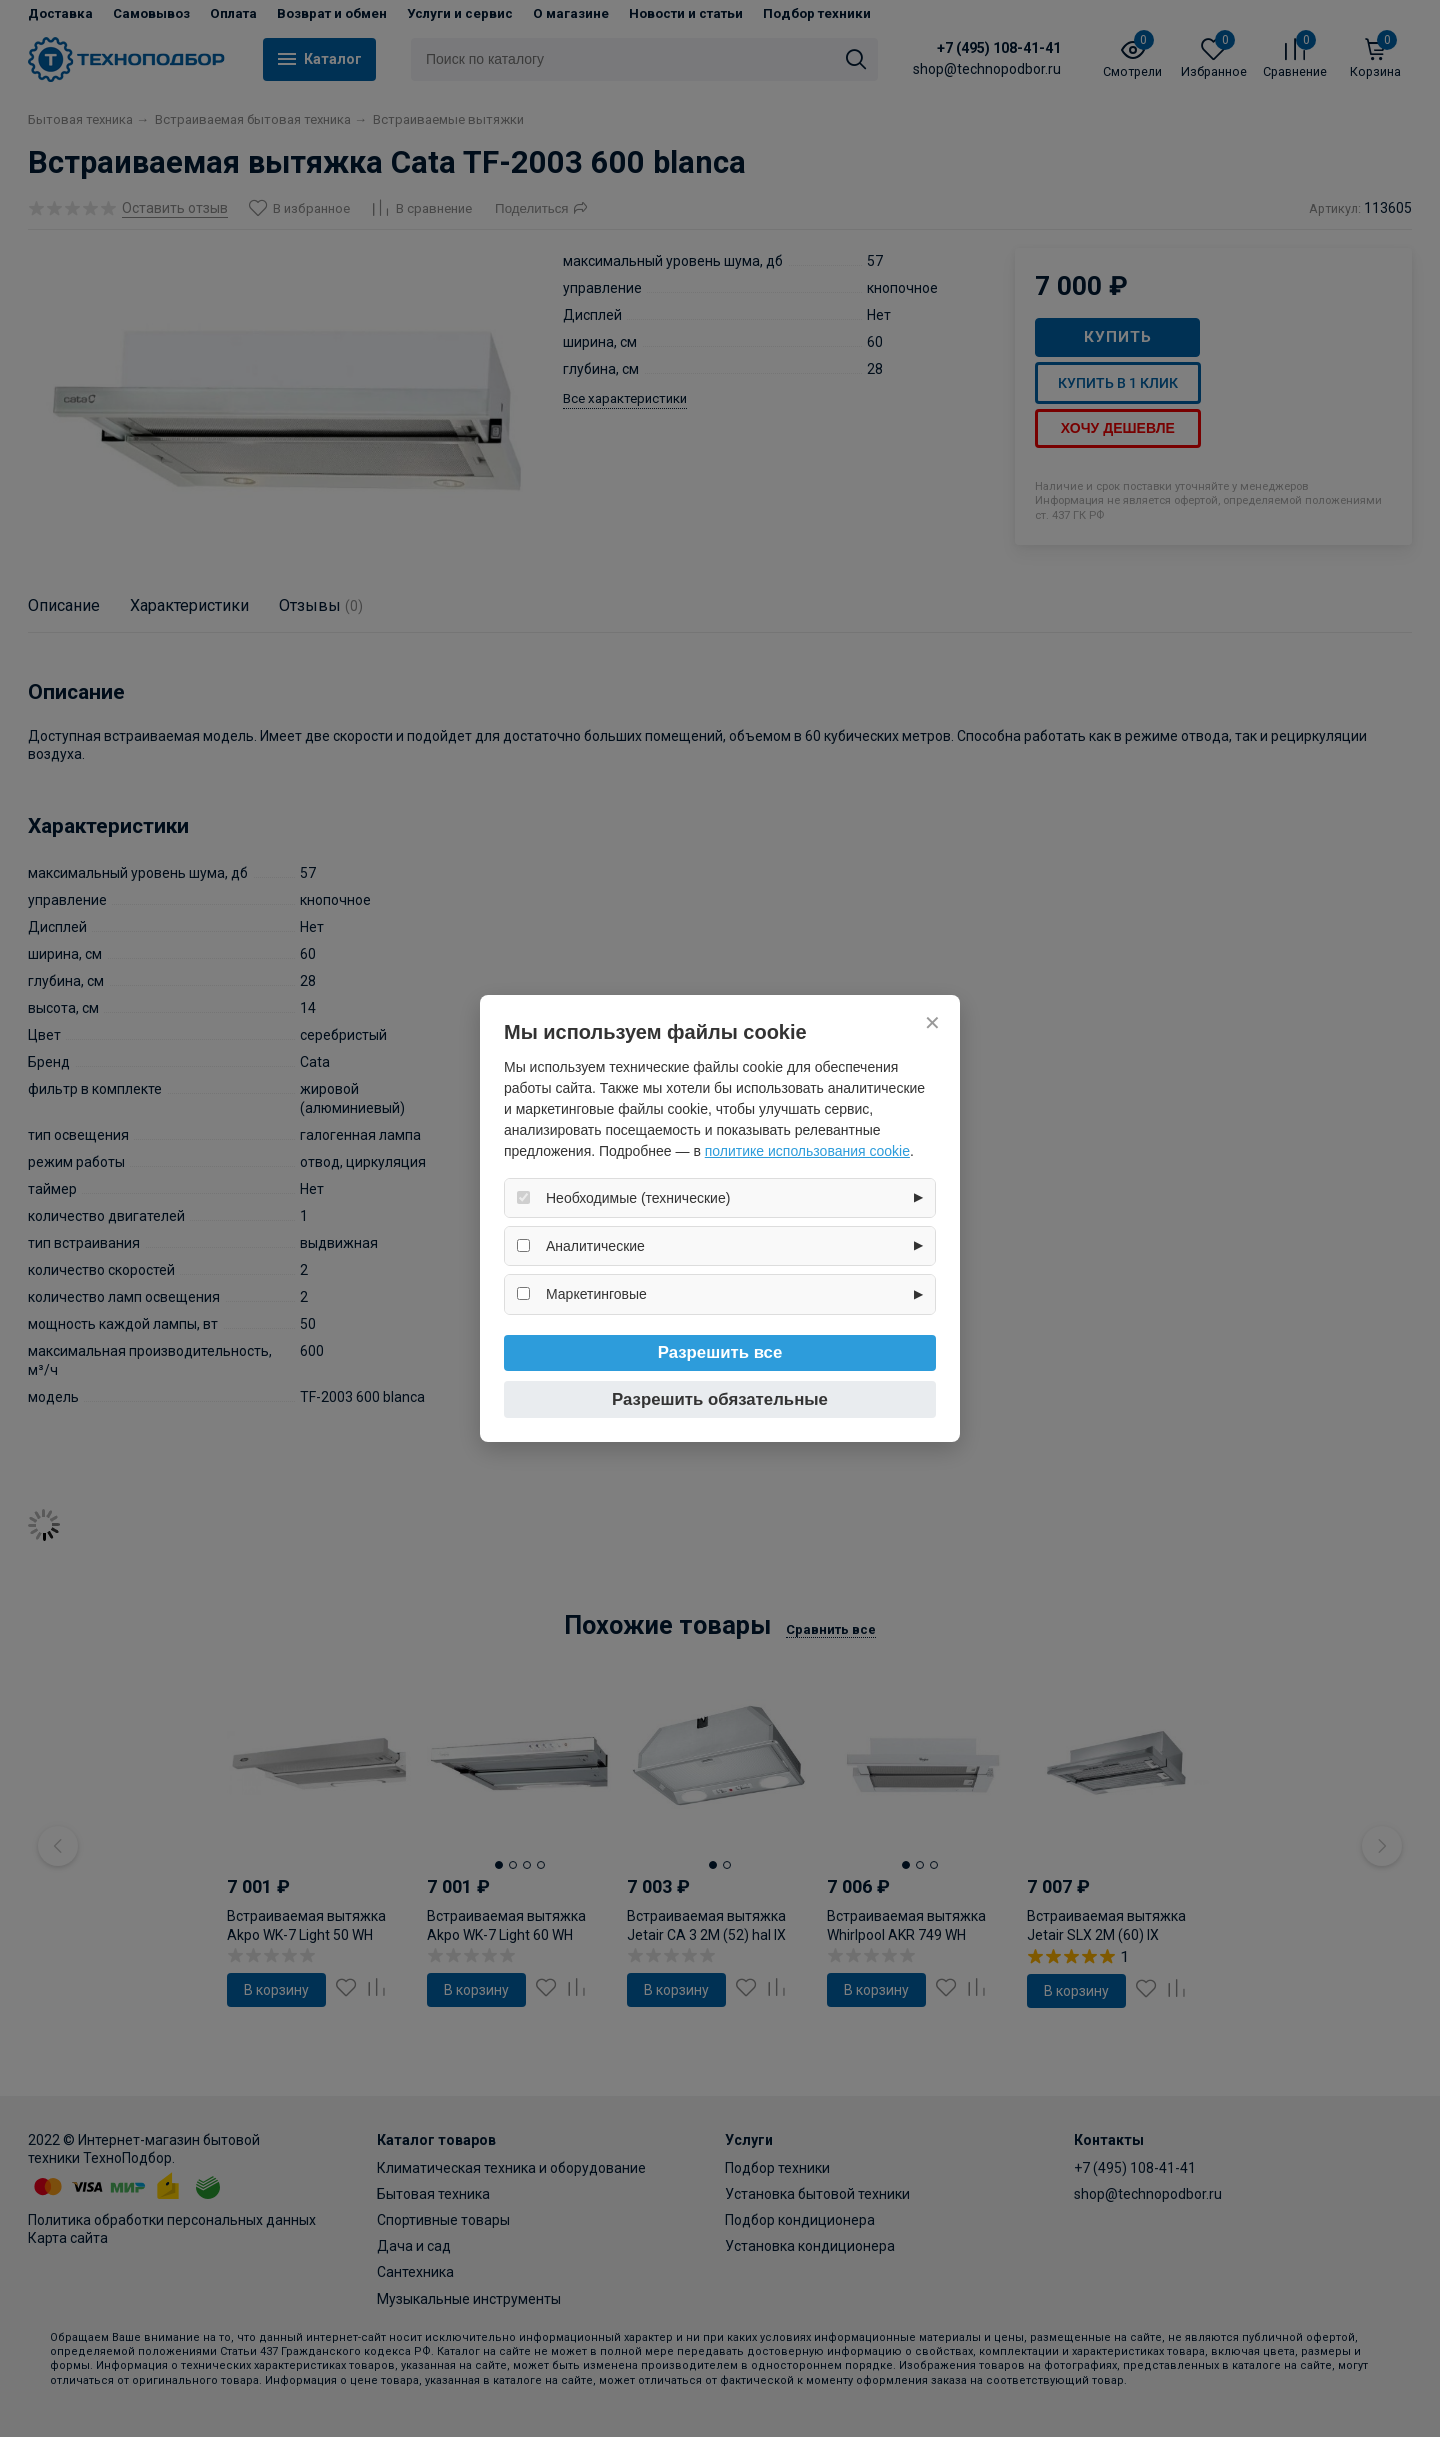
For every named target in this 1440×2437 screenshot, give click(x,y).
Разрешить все (720, 1352)
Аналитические (595, 1246)
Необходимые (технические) (638, 1198)
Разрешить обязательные (720, 1399)
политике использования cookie (807, 1151)
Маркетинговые (596, 1294)
